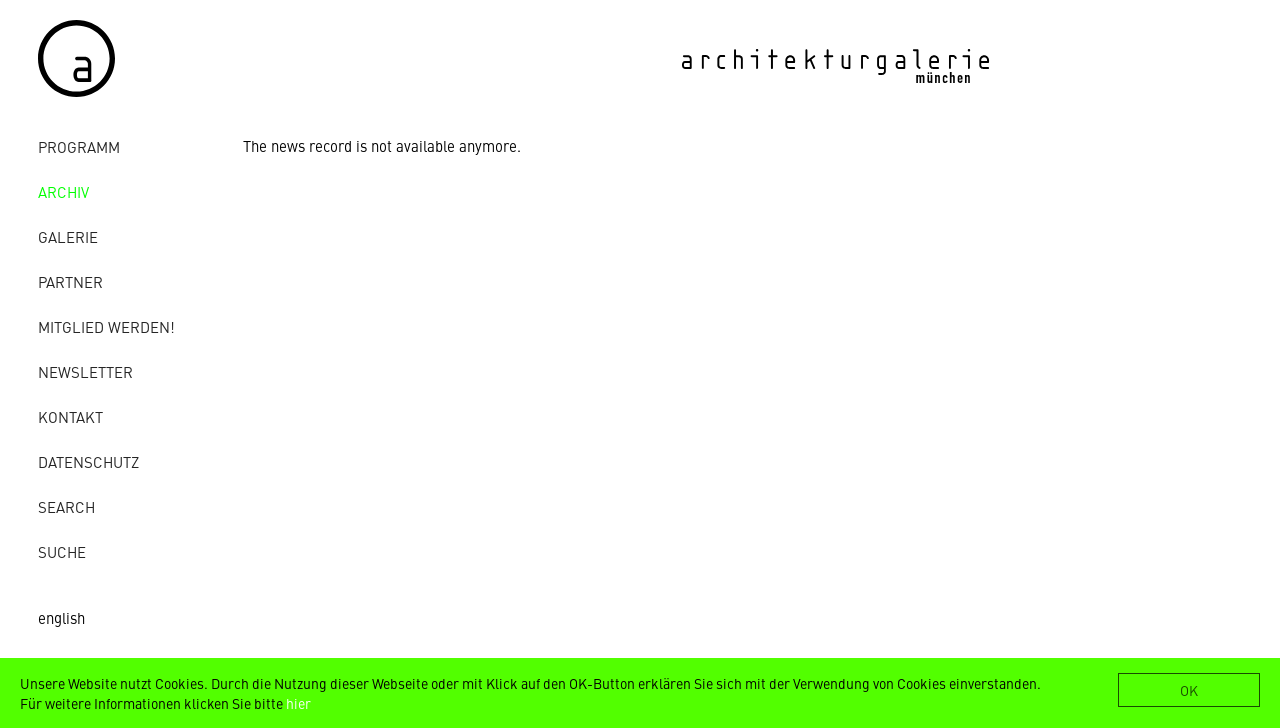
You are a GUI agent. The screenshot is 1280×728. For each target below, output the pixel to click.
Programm (79, 146)
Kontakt (70, 416)
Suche (62, 551)
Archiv (63, 191)
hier (298, 703)
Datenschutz (88, 461)
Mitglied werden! (106, 326)
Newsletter (85, 371)
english (61, 617)
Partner (70, 281)
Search (66, 506)
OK (1189, 690)
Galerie (68, 236)
